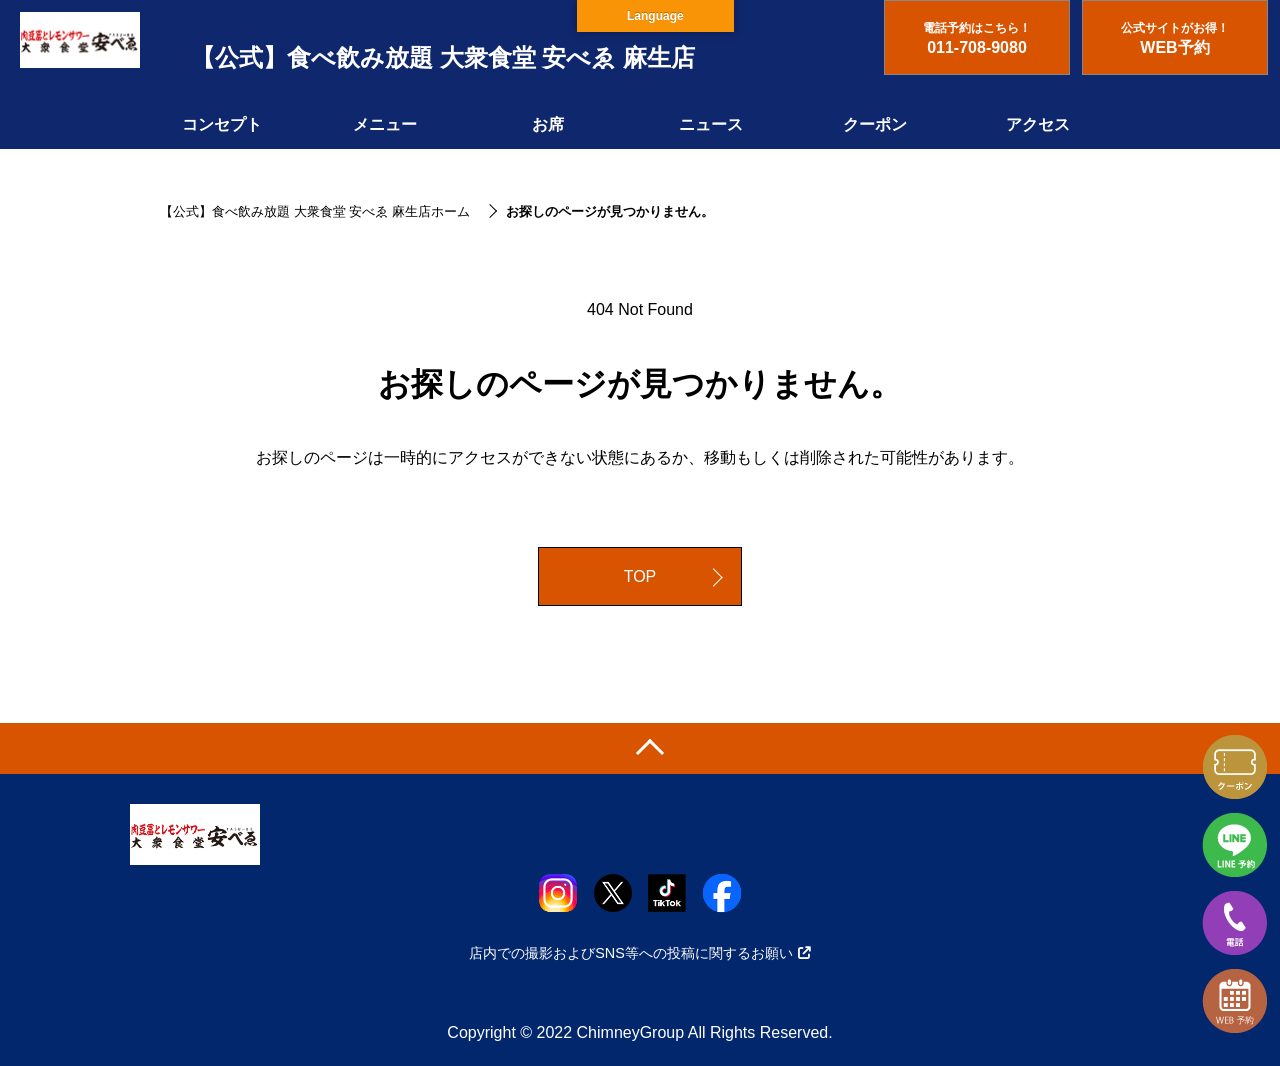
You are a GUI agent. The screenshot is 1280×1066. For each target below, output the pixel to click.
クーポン (875, 124)
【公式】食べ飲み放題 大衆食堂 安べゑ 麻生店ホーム (315, 211)
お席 (548, 124)
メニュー (385, 124)
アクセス (1038, 124)
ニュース (711, 124)
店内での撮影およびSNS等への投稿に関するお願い (640, 953)
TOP (640, 576)
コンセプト (222, 124)
